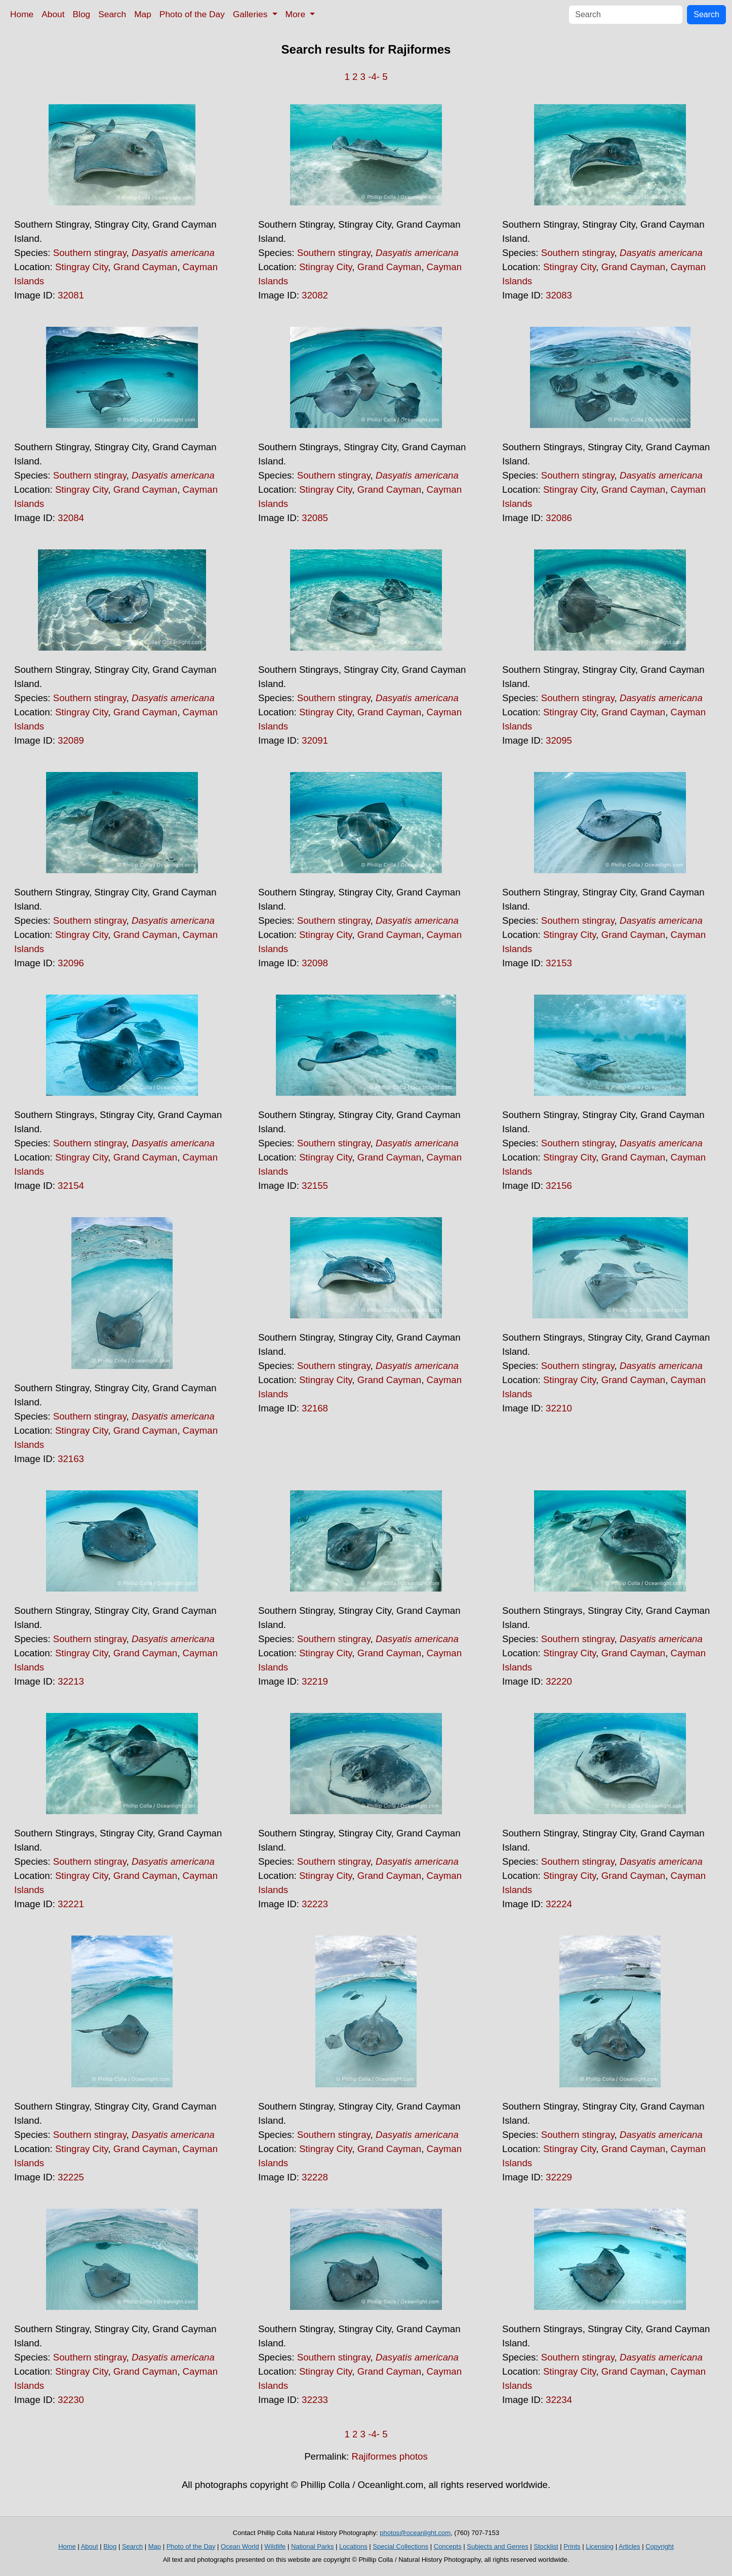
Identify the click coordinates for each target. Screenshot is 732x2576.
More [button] (297, 14)
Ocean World (240, 2546)
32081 (71, 295)
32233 (315, 2399)
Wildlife (275, 2546)
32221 (71, 1904)
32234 (559, 2399)
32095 (559, 740)
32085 (315, 517)
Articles (629, 2546)
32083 (559, 295)
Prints (571, 2546)
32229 (559, 2177)
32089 (71, 740)
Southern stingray (90, 252)
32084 (71, 517)
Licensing (600, 2546)
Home (21, 14)
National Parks (312, 2546)
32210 (559, 1408)
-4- (374, 76)
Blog (82, 14)
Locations (353, 2546)
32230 (71, 2399)
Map (142, 14)
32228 (315, 2177)
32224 (559, 1904)
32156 (559, 1185)
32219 (315, 1681)
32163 (71, 1458)
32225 (71, 2177)
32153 (559, 963)
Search (112, 14)
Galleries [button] (251, 14)
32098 (315, 963)
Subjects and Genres (497, 2546)
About (53, 14)
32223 (315, 1904)
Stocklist (546, 2546)
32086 (559, 517)
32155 (315, 1185)
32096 (71, 963)
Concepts (448, 2546)
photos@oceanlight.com (415, 2533)
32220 (559, 1681)
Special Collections (400, 2546)
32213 (71, 1681)
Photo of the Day (192, 14)
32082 (315, 295)
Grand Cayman (145, 267)
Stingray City (81, 267)
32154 (71, 1185)
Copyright (659, 2546)
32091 (315, 740)
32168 (315, 1408)
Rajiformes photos (389, 2456)
